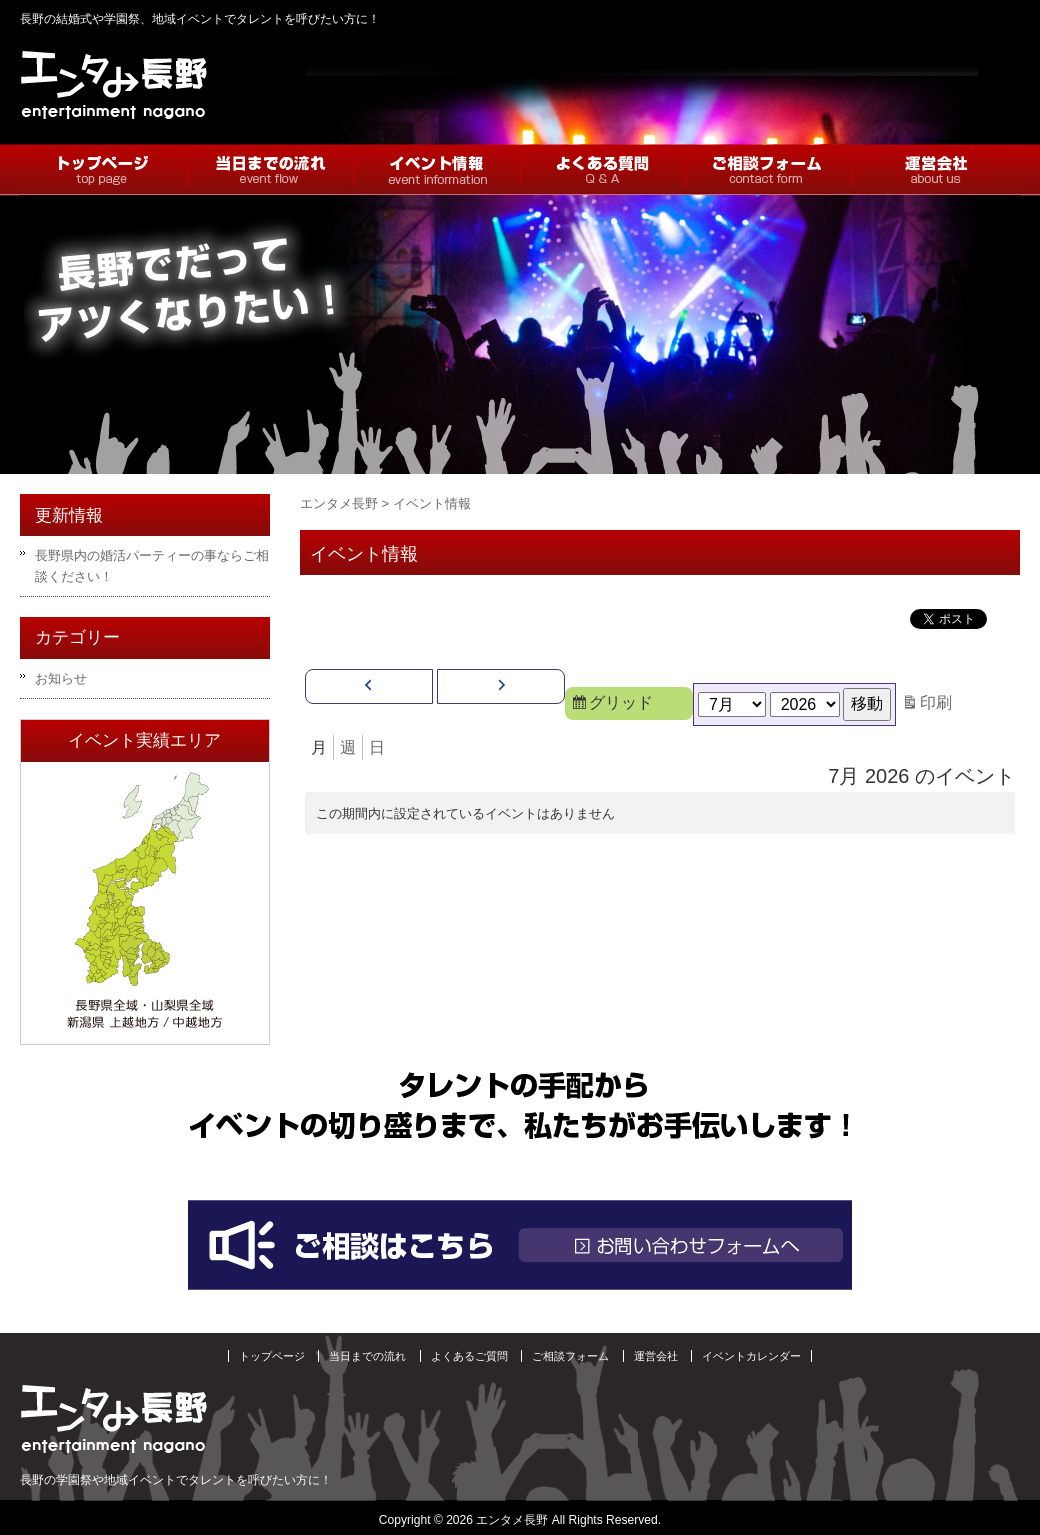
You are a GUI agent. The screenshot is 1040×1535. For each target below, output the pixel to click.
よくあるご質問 (469, 1356)
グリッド (631, 705)
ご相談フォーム (570, 1356)
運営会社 (656, 1356)
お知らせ (61, 678)
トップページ (272, 1356)
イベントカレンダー (751, 1356)
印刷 (939, 702)
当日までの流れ (367, 1356)
